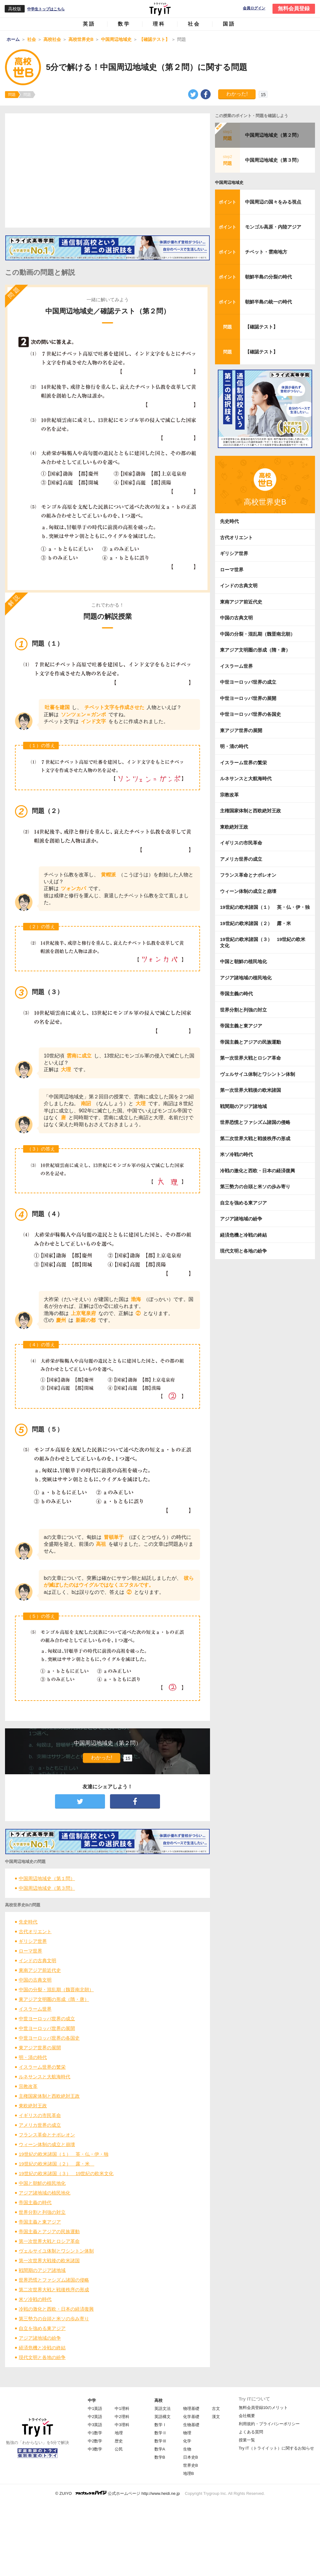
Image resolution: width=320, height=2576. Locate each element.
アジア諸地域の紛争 (40, 2338)
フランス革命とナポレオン (47, 2134)
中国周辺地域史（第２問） (273, 135)
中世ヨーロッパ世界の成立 (47, 2018)
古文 (216, 2408)
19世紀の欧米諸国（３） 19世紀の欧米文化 (66, 2173)
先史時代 (28, 1921)
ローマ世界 (30, 1950)
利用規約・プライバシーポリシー (269, 2423)
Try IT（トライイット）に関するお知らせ (276, 2448)
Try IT (160, 8)
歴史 (119, 2441)
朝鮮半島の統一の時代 (268, 301)
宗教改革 (28, 2086)
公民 (119, 2449)
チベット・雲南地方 (266, 251)
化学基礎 (191, 2416)
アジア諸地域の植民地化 (44, 2192)
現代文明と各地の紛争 (42, 2357)
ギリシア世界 (33, 1941)
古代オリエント (35, 1931)
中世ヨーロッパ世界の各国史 (49, 2038)
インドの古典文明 (37, 1960)
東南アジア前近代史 (40, 1970)
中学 (92, 2400)
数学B (159, 2457)
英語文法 (162, 2408)
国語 (229, 24)
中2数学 (95, 2441)
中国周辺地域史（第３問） (47, 1888)
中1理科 (122, 2408)
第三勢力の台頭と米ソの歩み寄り (54, 2318)
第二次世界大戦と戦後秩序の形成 (54, 2289)
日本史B (190, 2457)
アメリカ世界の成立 (40, 2125)
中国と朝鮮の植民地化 (42, 2183)
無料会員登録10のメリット (263, 2407)
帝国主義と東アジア (40, 2221)
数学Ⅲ (160, 2441)
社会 (194, 24)
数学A (159, 2449)
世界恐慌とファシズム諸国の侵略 (54, 2280)
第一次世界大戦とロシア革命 (49, 2241)
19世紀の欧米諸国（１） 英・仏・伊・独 (63, 2154)
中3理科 (122, 2424)
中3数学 (95, 2449)
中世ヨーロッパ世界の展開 (47, 2028)
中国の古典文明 (35, 1979)
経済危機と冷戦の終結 (42, 2347)
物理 (187, 2433)
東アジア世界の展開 (40, 2047)
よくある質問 (251, 2432)
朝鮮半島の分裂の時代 (268, 276)
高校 (158, 2400)
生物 (187, 2449)
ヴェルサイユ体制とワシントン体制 (56, 2250)
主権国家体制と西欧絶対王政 (49, 2096)
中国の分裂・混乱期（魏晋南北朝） (56, 1989)
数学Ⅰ (160, 2424)
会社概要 (247, 2415)
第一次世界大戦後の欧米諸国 (49, 2260)
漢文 (216, 2416)
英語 (89, 24)
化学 (187, 2441)
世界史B (190, 2465)
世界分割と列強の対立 (42, 2212)
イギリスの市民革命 (40, 2115)
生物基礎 (191, 2424)
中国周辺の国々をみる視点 (273, 201)
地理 (119, 2433)
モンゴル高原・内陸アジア (273, 226)
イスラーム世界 (35, 2009)
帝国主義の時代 (35, 2202)
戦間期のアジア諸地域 (42, 2270)
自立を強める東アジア (42, 2328)
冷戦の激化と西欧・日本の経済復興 (56, 2309)
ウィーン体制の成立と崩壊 (47, 2144)
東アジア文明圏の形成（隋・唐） (54, 1999)
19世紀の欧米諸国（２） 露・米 (56, 2163)
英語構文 (162, 2416)
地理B (188, 2473)
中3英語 (95, 2424)
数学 (124, 24)
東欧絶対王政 (33, 2105)
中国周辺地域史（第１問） (47, 1878)
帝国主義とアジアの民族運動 (49, 2231)
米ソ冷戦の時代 (35, 2299)
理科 (159, 24)
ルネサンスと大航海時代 (44, 2076)
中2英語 (95, 2416)
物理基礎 (191, 2408)
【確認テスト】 (261, 326)
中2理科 (122, 2416)
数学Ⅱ (160, 2433)
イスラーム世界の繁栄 (42, 2067)
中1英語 (95, 2408)
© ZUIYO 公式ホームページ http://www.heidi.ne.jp (117, 2493)
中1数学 (95, 2433)
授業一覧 (247, 2440)
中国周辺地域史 (229, 182)
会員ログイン (254, 8)
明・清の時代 (33, 2057)
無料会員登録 (294, 9)
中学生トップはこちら (46, 9)
